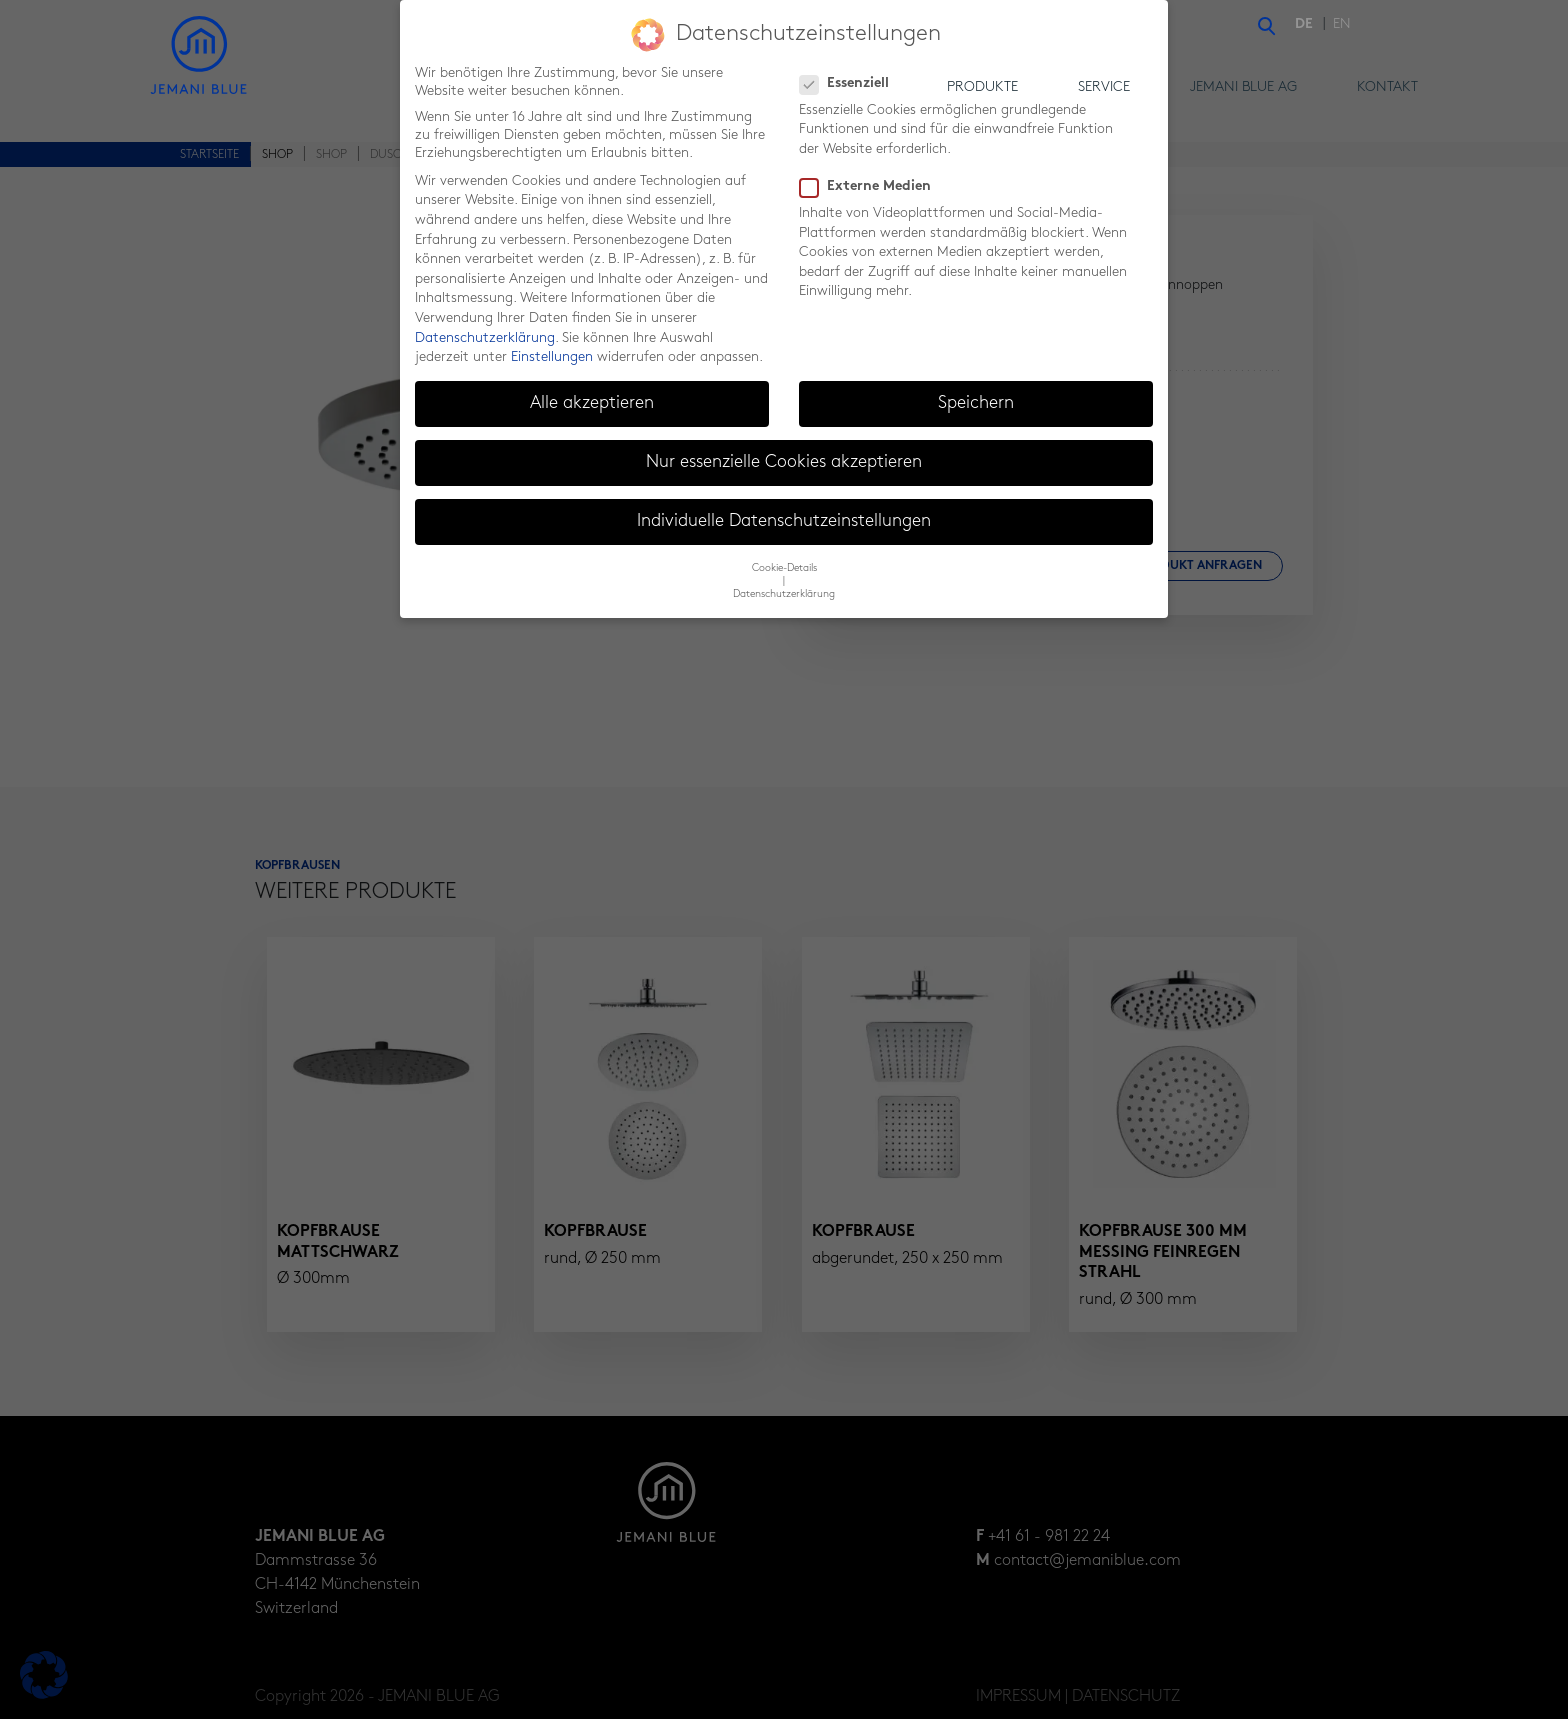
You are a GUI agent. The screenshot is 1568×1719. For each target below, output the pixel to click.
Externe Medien (871, 185)
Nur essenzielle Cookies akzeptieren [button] (784, 460)
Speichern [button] (976, 401)
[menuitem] (1309, 25)
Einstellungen (552, 355)
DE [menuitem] (1304, 24)
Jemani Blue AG (1243, 87)
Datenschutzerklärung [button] (784, 591)
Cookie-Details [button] (784, 565)
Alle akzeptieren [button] (592, 401)
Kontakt (1387, 87)
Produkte (982, 87)
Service (1104, 87)
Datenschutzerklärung (485, 335)
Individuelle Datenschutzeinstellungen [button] (784, 519)
